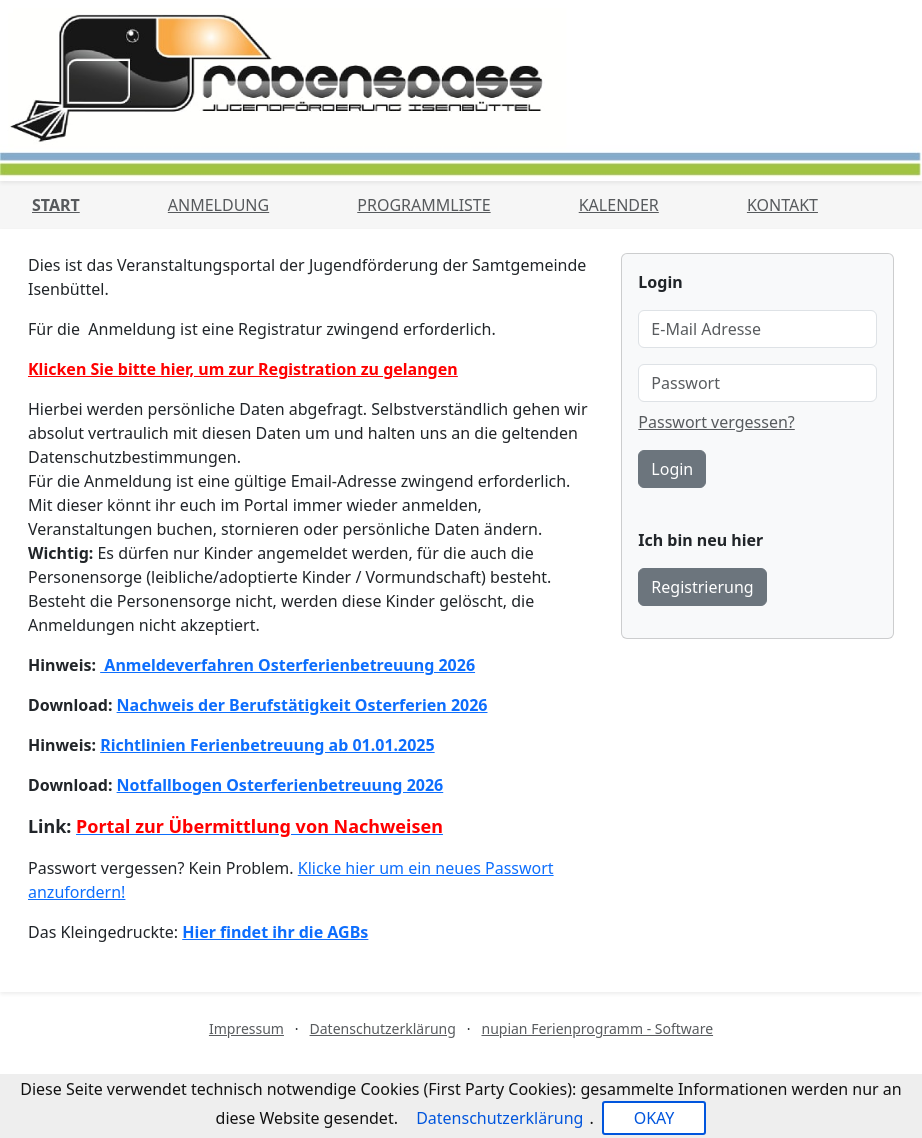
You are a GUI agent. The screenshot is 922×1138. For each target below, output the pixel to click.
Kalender (619, 205)
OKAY (654, 1118)
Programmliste (423, 205)
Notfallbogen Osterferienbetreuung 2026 (280, 785)
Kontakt (782, 205)
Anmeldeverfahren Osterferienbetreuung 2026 (287, 665)
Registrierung (702, 587)
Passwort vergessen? (716, 422)
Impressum (246, 1028)
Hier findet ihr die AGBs (275, 932)
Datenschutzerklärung (383, 1028)
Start (56, 205)
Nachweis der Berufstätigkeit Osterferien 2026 (302, 705)
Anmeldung (218, 205)
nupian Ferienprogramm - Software (597, 1028)
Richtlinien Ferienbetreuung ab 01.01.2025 (267, 745)
